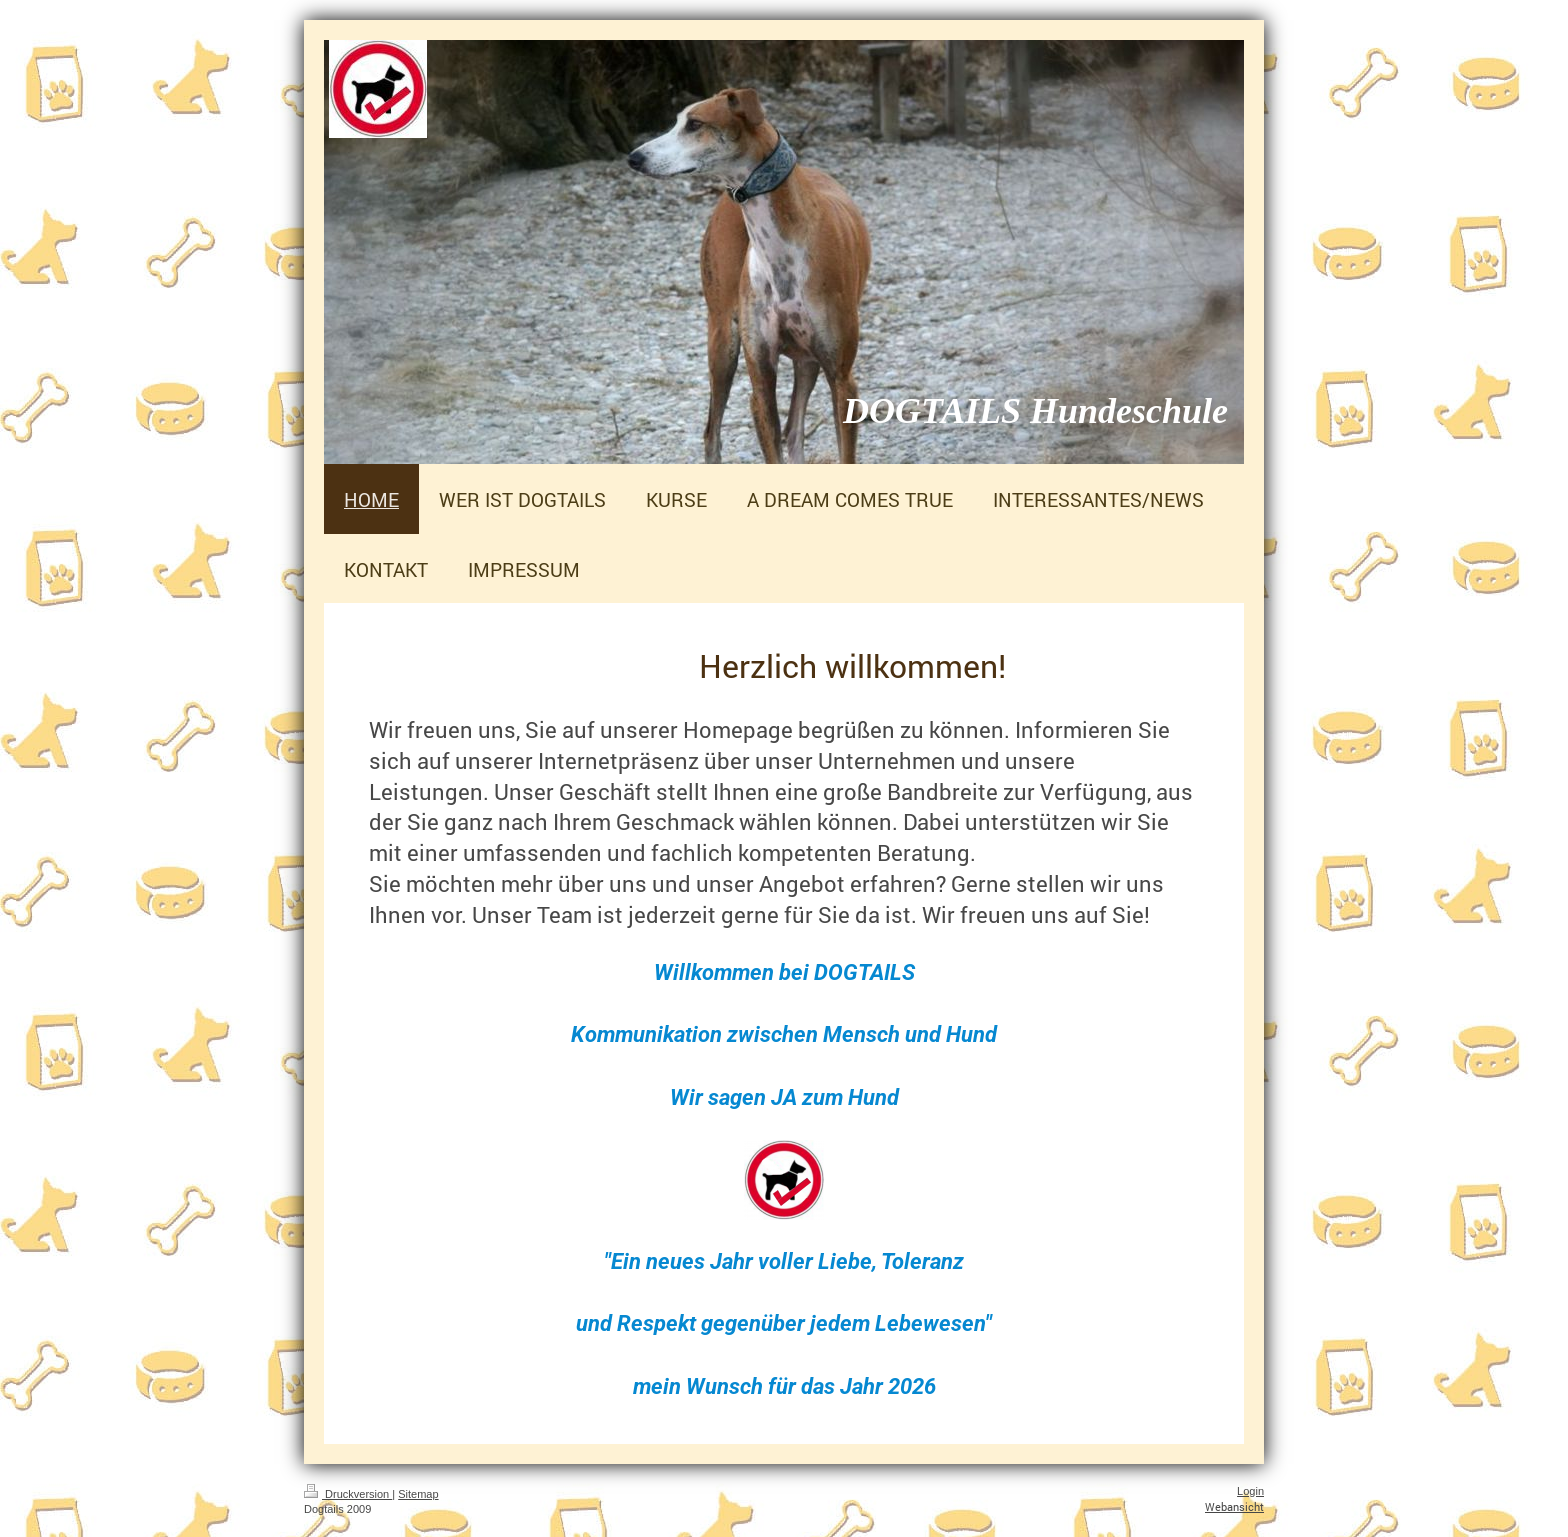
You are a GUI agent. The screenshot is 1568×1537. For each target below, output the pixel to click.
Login (1250, 1491)
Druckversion (348, 1494)
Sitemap (418, 1494)
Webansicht (1234, 1506)
